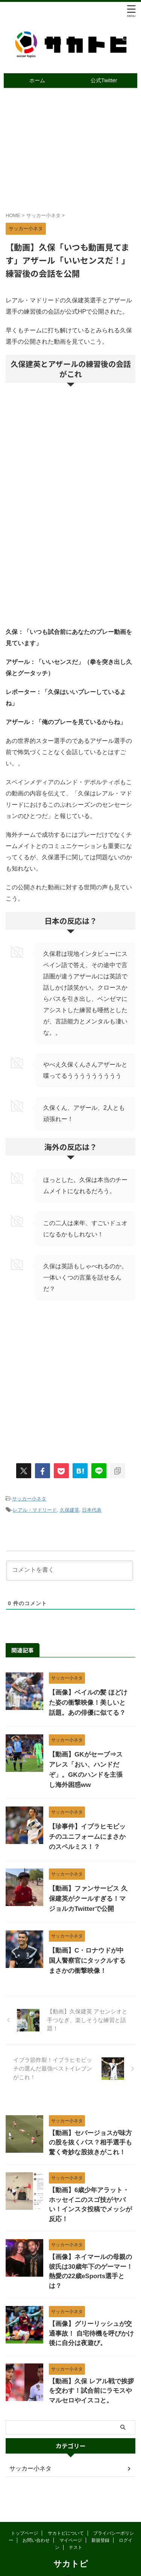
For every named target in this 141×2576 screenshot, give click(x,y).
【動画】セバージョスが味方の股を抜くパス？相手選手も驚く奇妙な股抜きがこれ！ (90, 2142)
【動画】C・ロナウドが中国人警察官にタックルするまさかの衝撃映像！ (87, 1960)
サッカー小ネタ (29, 1499)
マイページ (70, 2523)
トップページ (24, 2516)
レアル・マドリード (35, 1510)
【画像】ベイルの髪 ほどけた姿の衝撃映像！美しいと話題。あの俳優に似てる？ (88, 1702)
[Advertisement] (70, 556)
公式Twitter (104, 80)
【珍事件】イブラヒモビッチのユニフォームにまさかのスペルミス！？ (87, 1836)
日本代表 (92, 1510)
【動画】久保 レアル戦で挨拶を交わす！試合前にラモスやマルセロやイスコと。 (91, 2391)
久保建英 (69, 1510)
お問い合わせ (36, 2523)
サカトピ (70, 2546)
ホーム (37, 80)
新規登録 (100, 2523)
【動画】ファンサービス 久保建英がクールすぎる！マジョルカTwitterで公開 (88, 1898)
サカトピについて (66, 2516)
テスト (75, 2530)
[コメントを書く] (69, 1570)
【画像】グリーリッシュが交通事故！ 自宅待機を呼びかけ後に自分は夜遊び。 (91, 2333)
